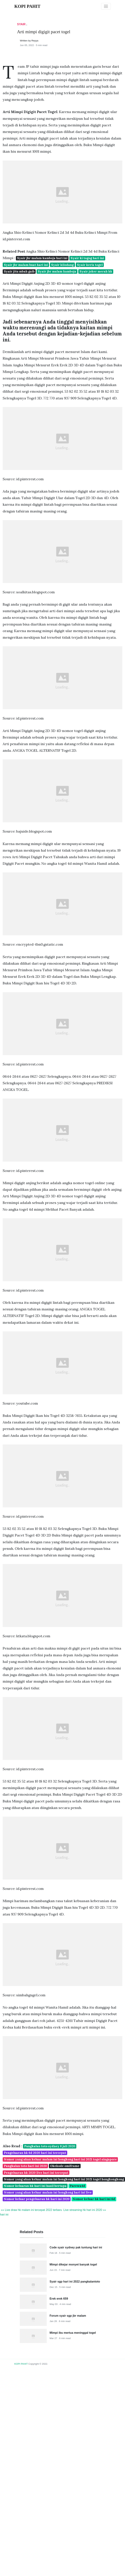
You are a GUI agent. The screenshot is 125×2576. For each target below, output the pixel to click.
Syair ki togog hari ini (87, 258)
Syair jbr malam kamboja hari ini (42, 258)
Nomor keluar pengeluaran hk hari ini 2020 (37, 2199)
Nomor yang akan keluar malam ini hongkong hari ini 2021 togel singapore (60, 2159)
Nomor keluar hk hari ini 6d (94, 2199)
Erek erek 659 (59, 2298)
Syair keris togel (90, 265)
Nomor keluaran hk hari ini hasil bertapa (35, 2186)
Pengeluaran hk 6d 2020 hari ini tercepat (35, 2153)
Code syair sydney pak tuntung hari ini (76, 2247)
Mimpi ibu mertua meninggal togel (73, 2332)
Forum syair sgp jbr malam (68, 2315)
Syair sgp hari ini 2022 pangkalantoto (75, 2281)
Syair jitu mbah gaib (19, 271)
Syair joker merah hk (96, 271)
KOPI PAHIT (21, 2364)
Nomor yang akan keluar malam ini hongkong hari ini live (48, 2192)
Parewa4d (77, 2186)
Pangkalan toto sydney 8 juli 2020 (49, 2146)
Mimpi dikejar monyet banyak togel (73, 2264)
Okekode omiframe (64, 2166)
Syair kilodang (62, 265)
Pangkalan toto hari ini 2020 (25, 2166)
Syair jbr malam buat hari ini (26, 265)
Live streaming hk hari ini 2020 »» (84, 2209)
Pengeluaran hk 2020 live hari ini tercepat (36, 2173)
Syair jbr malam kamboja (57, 271)
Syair (21, 24)
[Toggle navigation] (106, 6)
